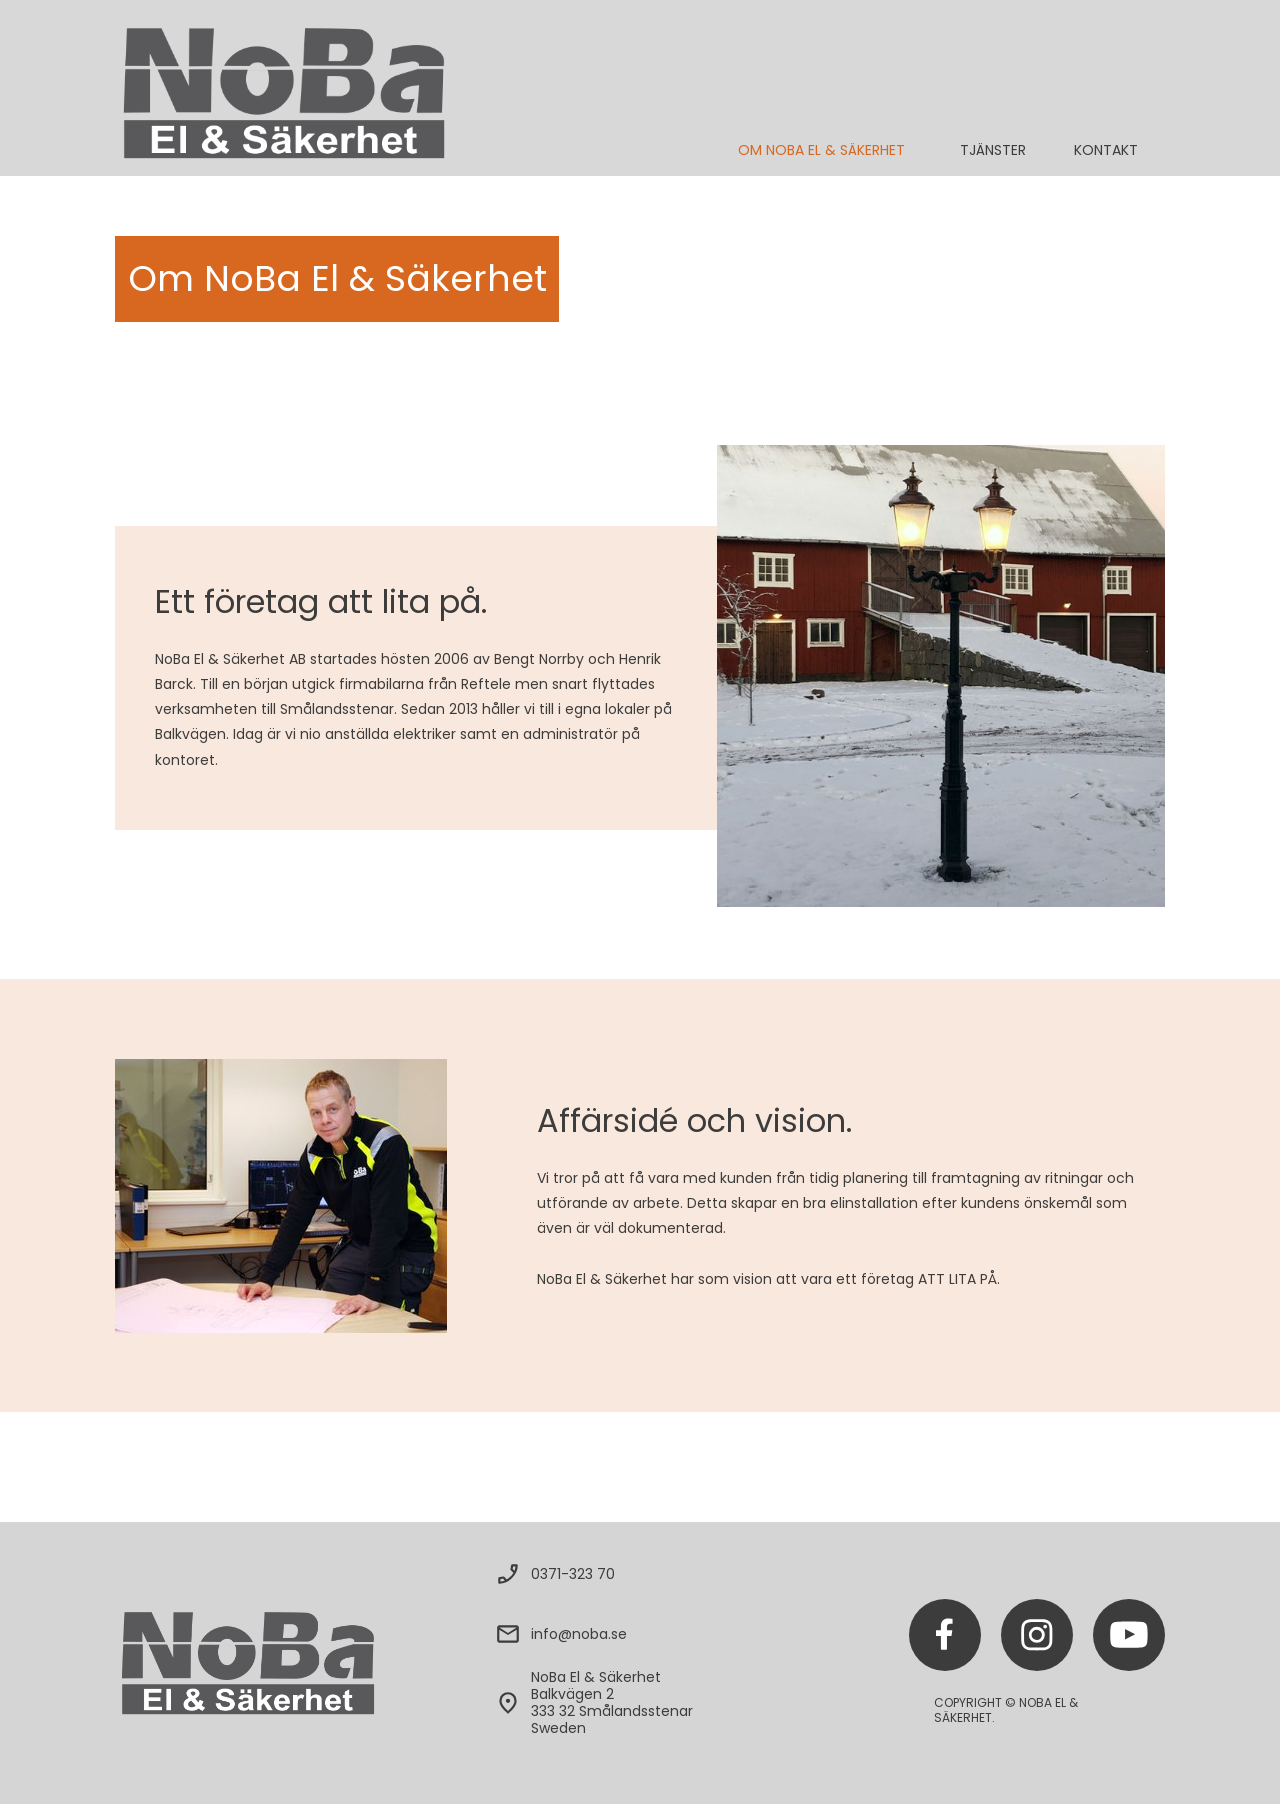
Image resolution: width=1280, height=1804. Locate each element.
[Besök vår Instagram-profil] (1037, 1635)
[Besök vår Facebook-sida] (945, 1635)
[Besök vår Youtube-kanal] (1129, 1635)
